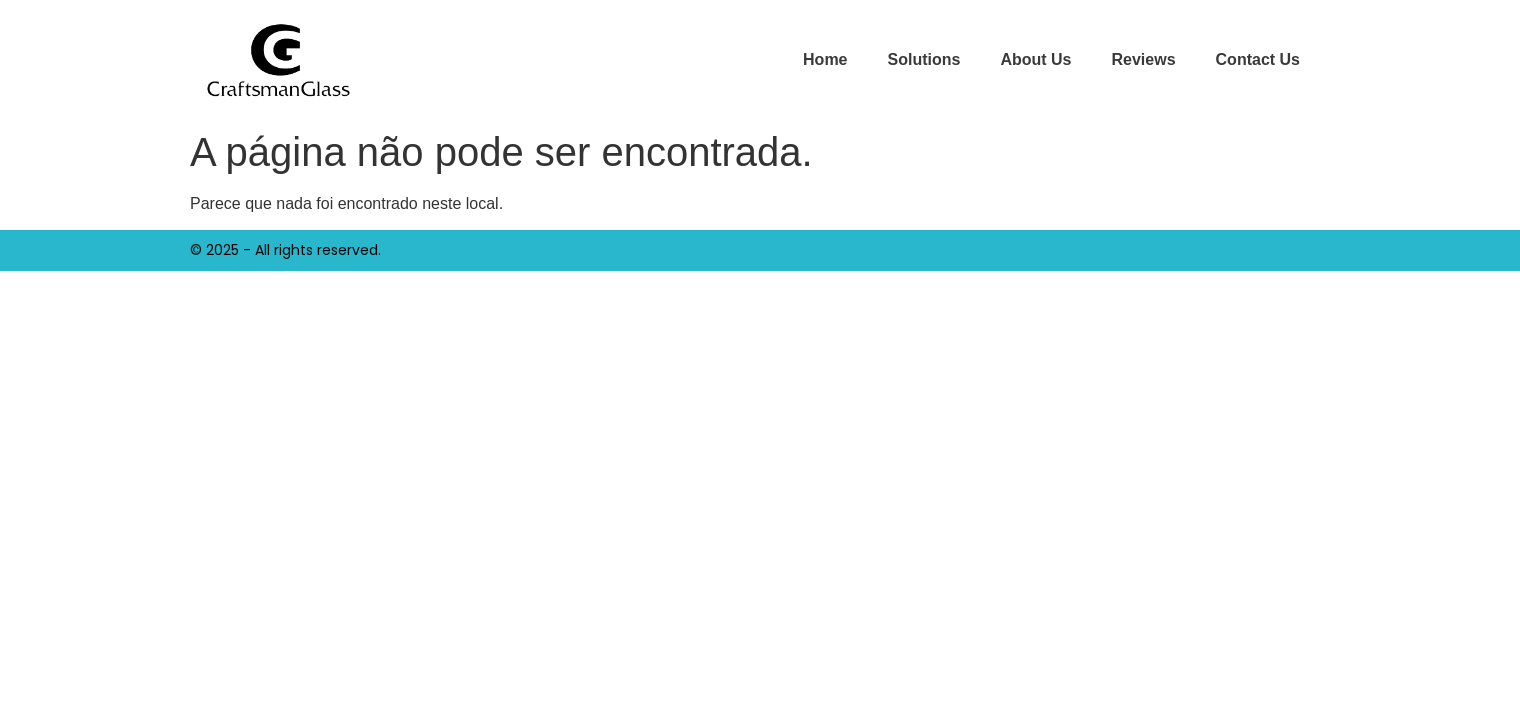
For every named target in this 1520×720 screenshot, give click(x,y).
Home (825, 59)
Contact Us (1258, 59)
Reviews (1144, 59)
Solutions (924, 59)
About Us (1035, 59)
